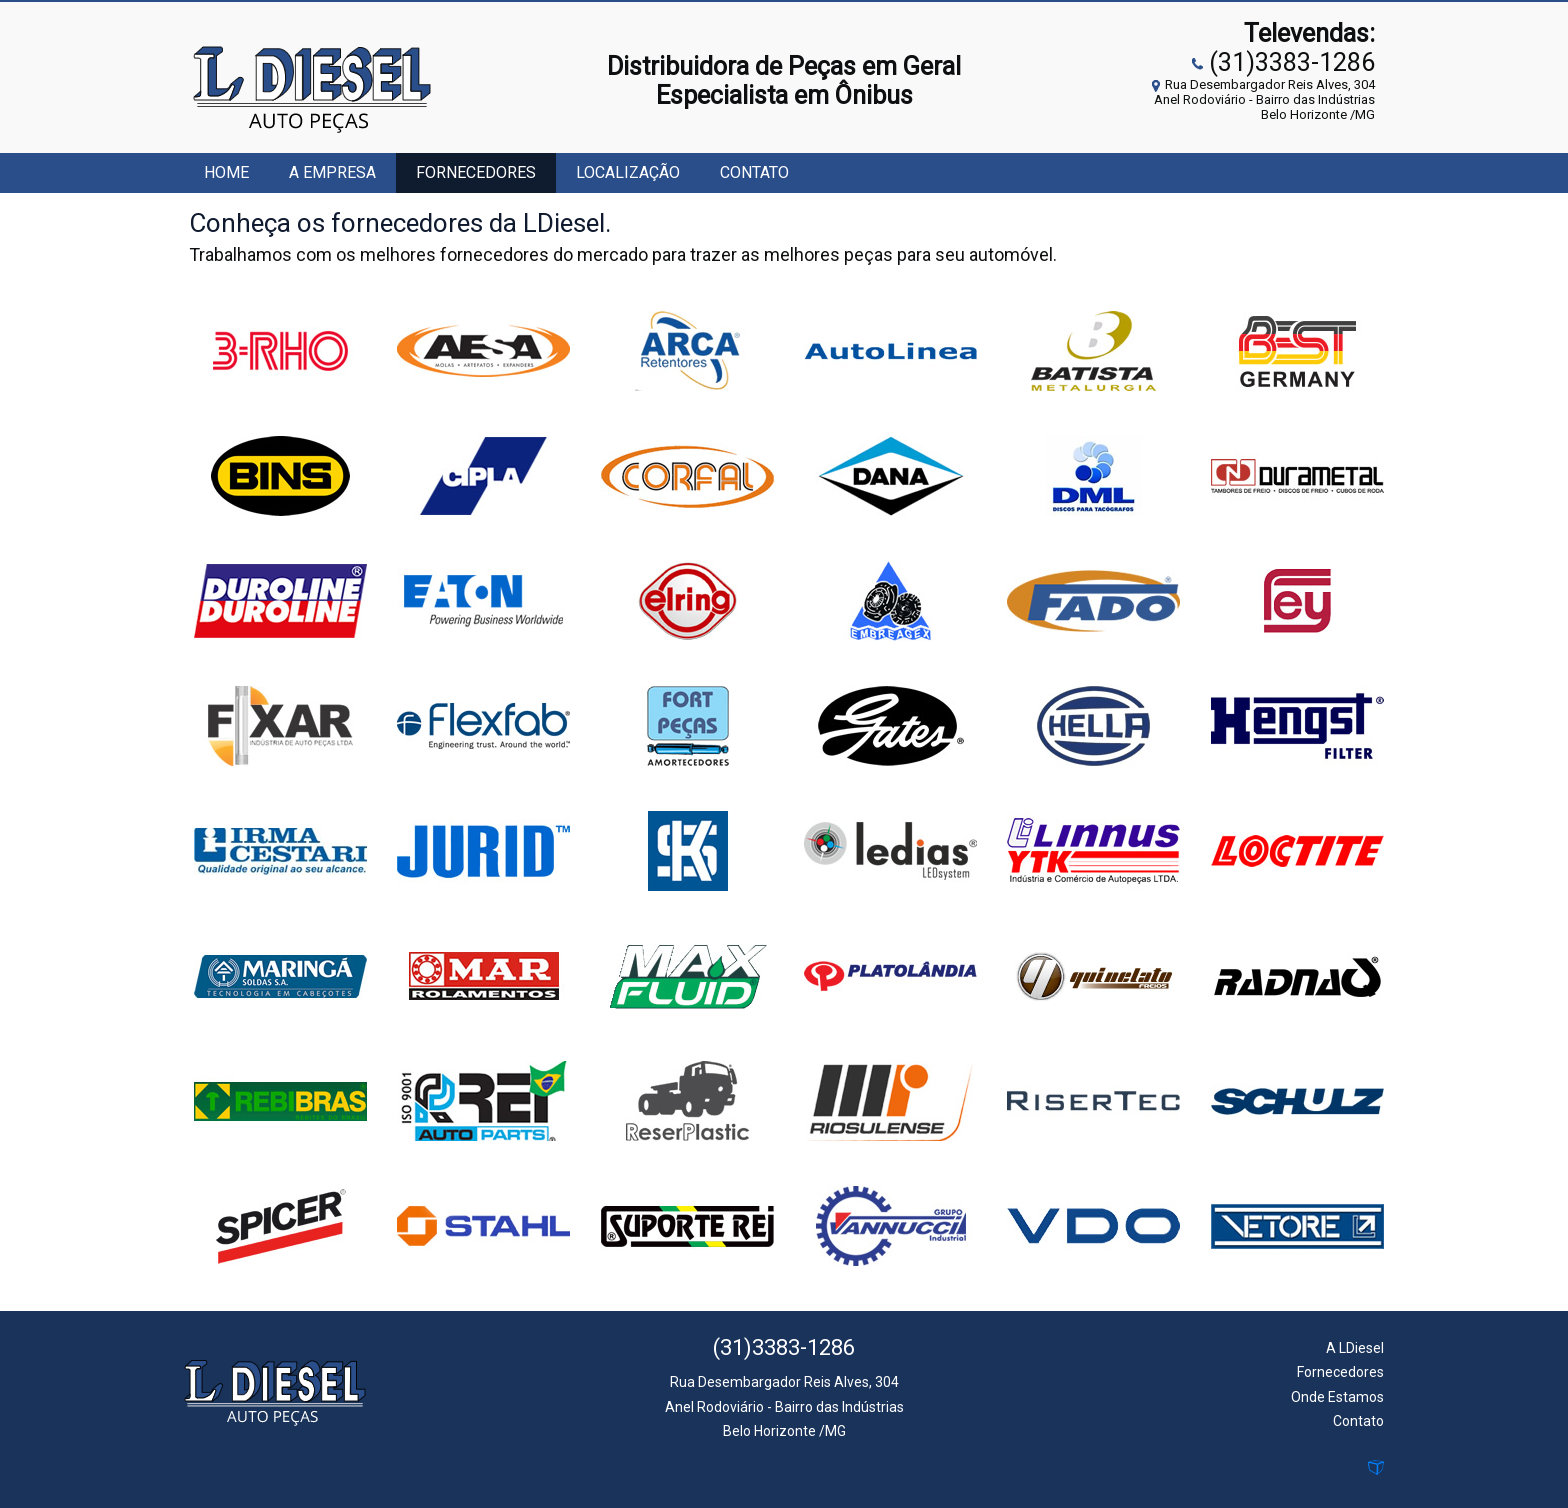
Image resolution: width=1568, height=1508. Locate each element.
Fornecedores (476, 172)
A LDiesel (1355, 1348)
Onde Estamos (1337, 1397)
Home (226, 172)
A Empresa (332, 172)
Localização (628, 172)
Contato (754, 172)
